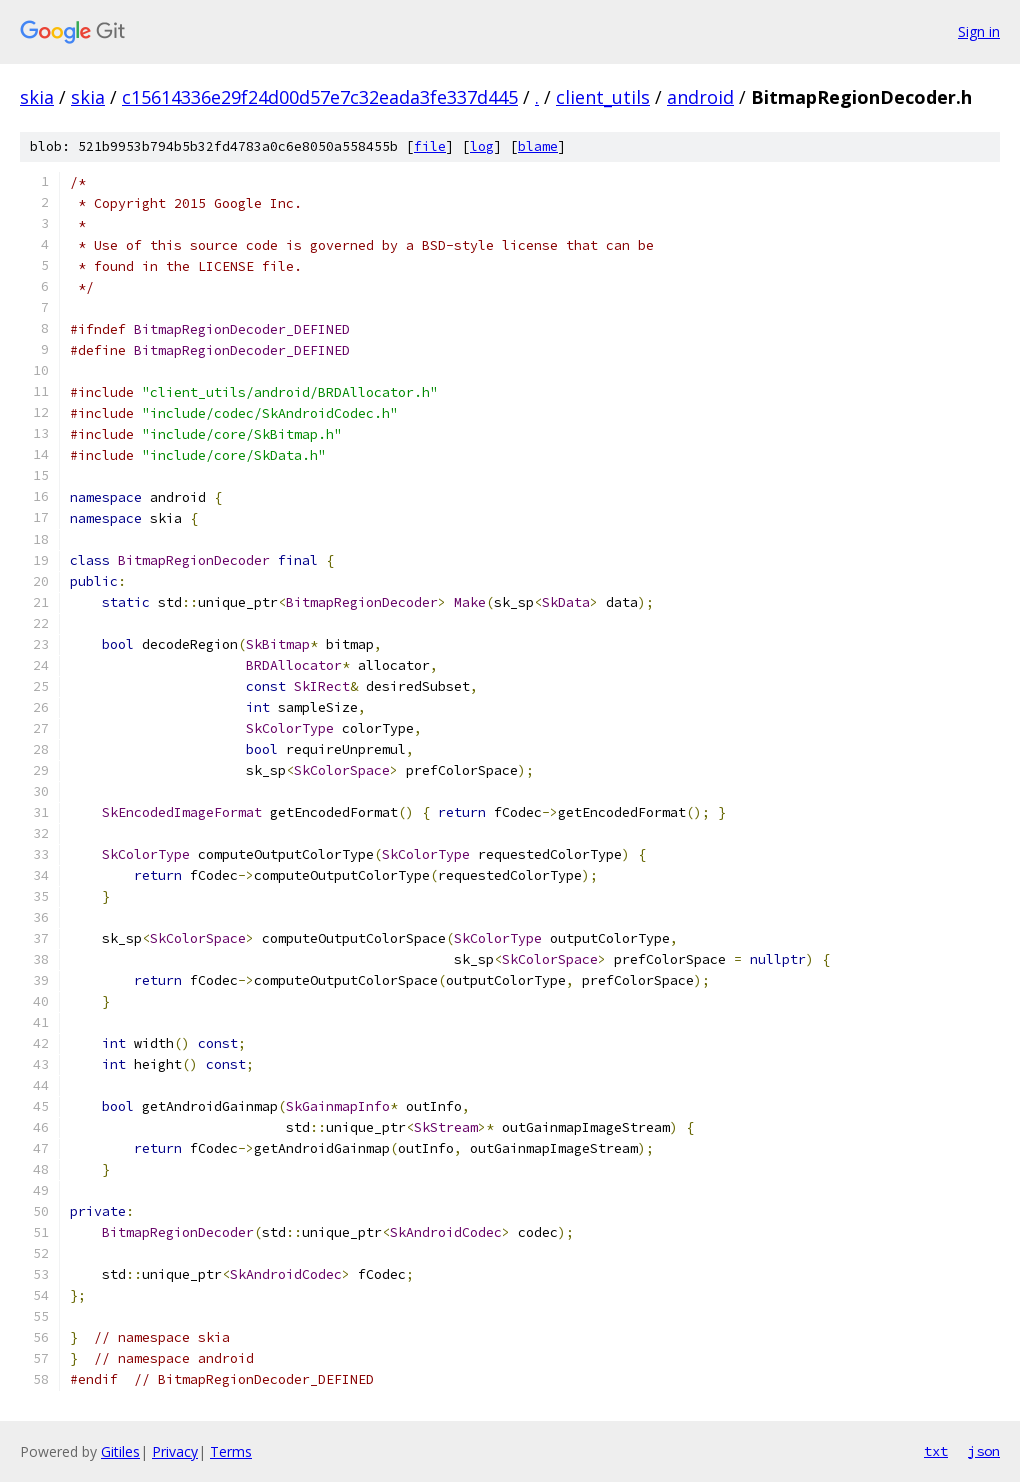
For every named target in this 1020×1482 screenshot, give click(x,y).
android (700, 97)
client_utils (603, 97)
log (482, 146)
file (430, 146)
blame (538, 146)
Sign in (979, 31)
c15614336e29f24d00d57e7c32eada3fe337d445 (320, 97)
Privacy (175, 1451)
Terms (231, 1451)
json (984, 1451)
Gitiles (120, 1451)
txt (936, 1451)
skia (37, 97)
